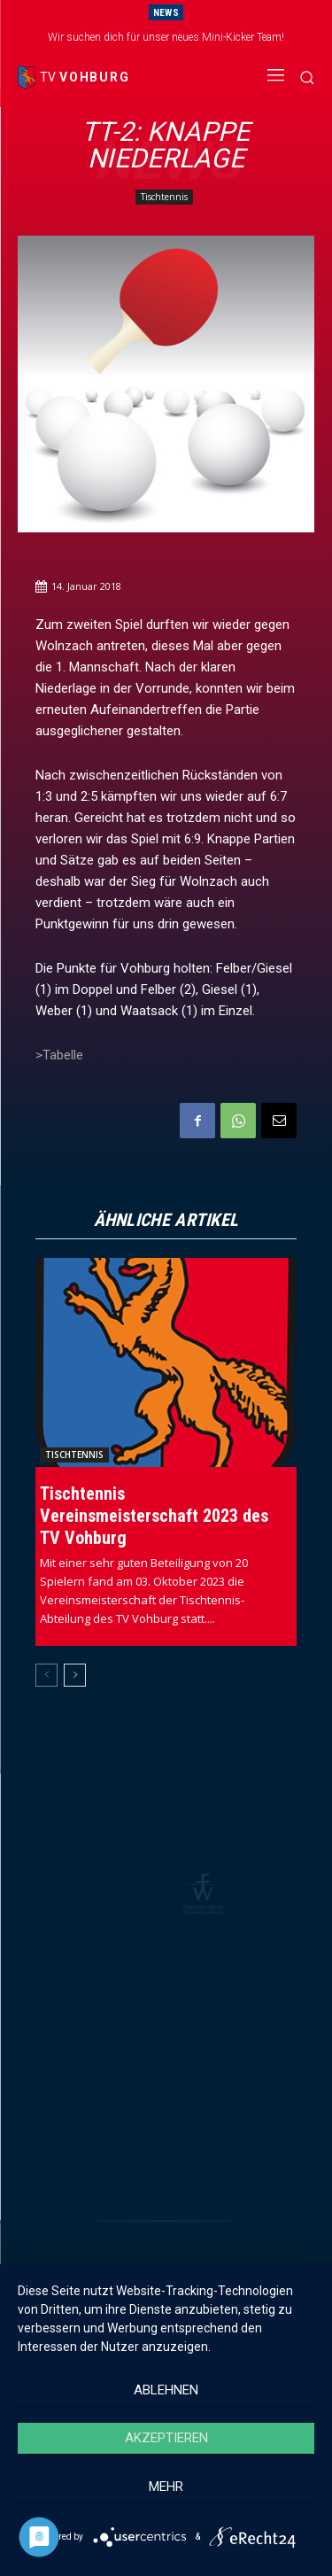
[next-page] (75, 1675)
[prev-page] (46, 1675)
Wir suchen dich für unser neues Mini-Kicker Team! (166, 37)
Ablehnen (166, 2390)
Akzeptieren (166, 2438)
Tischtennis (164, 197)
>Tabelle (59, 1055)
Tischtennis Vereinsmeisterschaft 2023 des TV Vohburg (154, 1515)
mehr (166, 2487)
